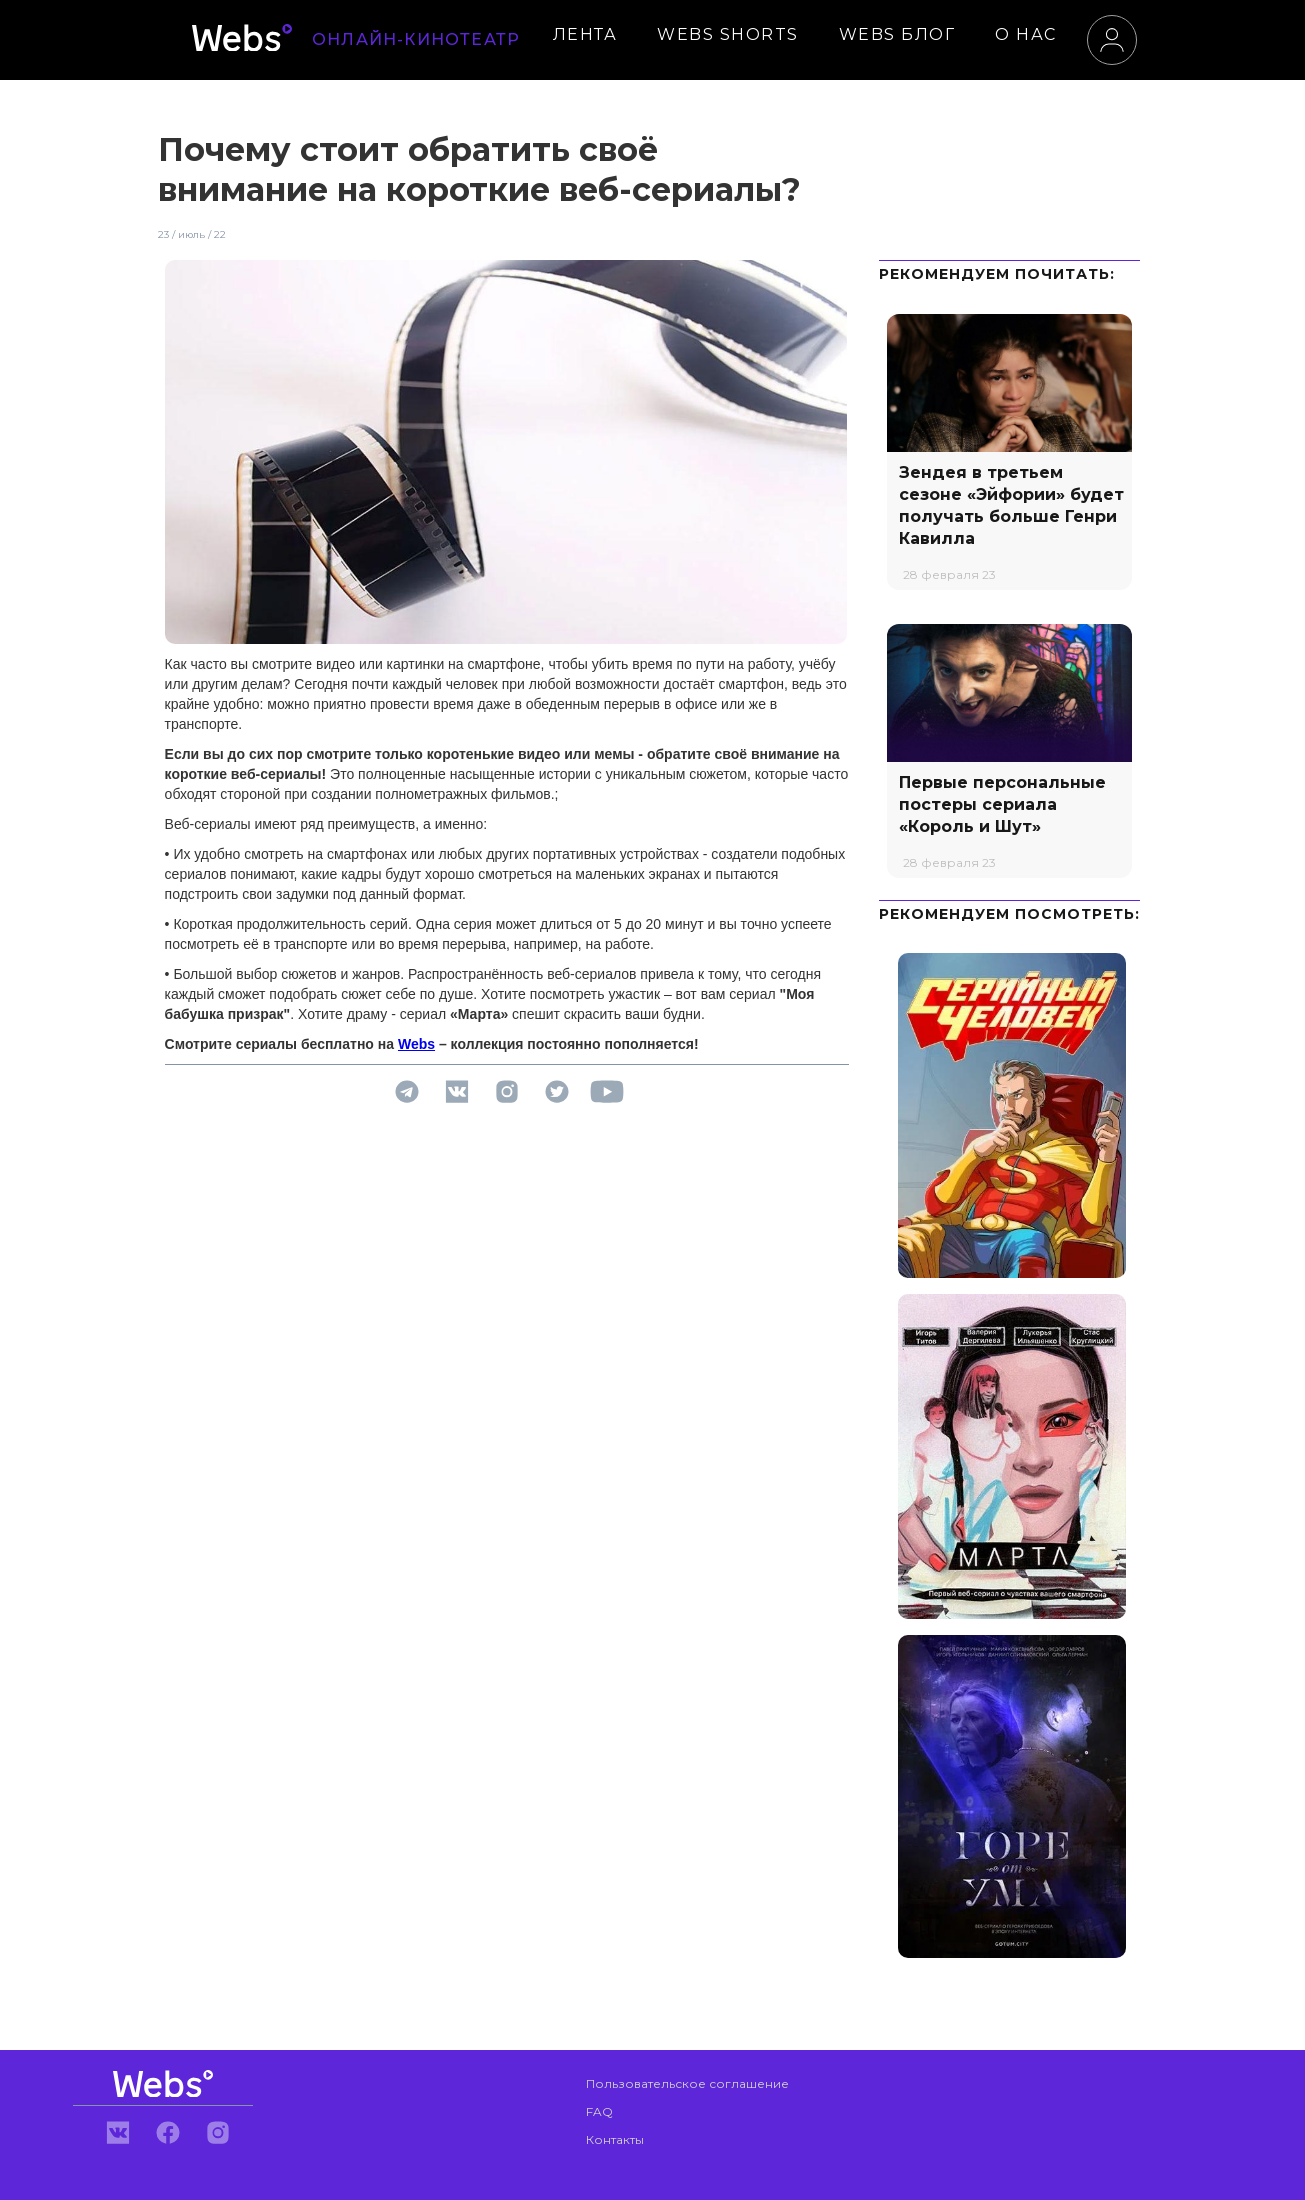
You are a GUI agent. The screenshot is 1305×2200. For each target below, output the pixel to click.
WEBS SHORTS (728, 34)
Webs (416, 1044)
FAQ (599, 2111)
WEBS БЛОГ (897, 34)
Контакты (615, 2139)
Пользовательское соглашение (687, 2083)
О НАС (1026, 34)
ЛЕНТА (585, 34)
